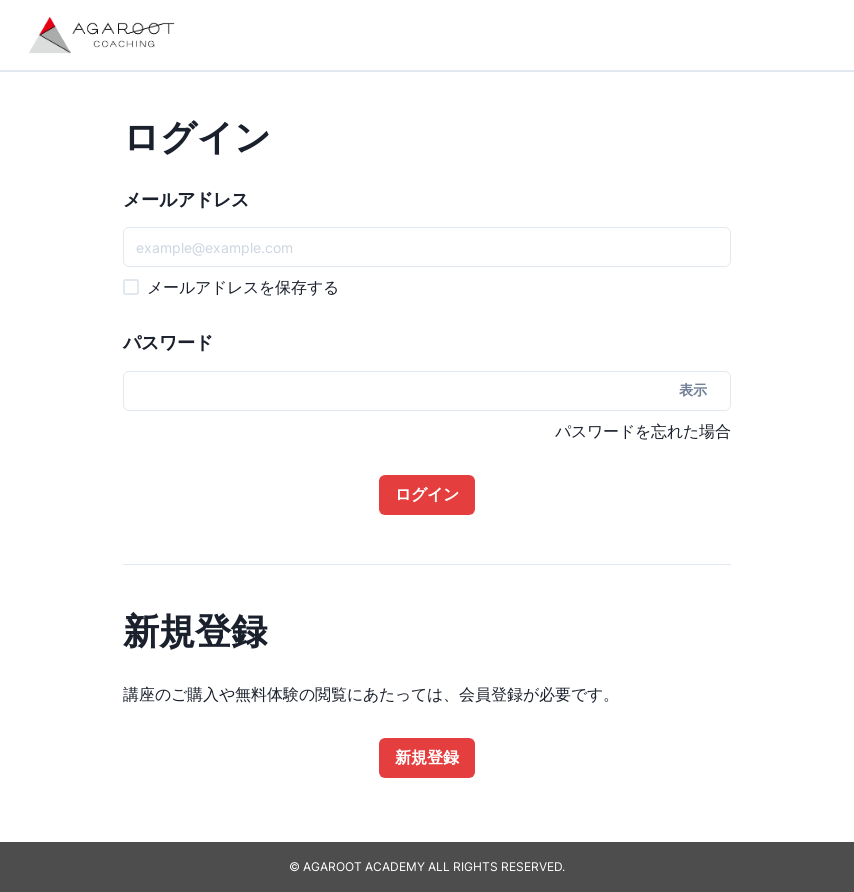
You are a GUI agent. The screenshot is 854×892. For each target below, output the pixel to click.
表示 (693, 389)
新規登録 (427, 757)
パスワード (168, 342)
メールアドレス (186, 199)
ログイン (427, 494)
